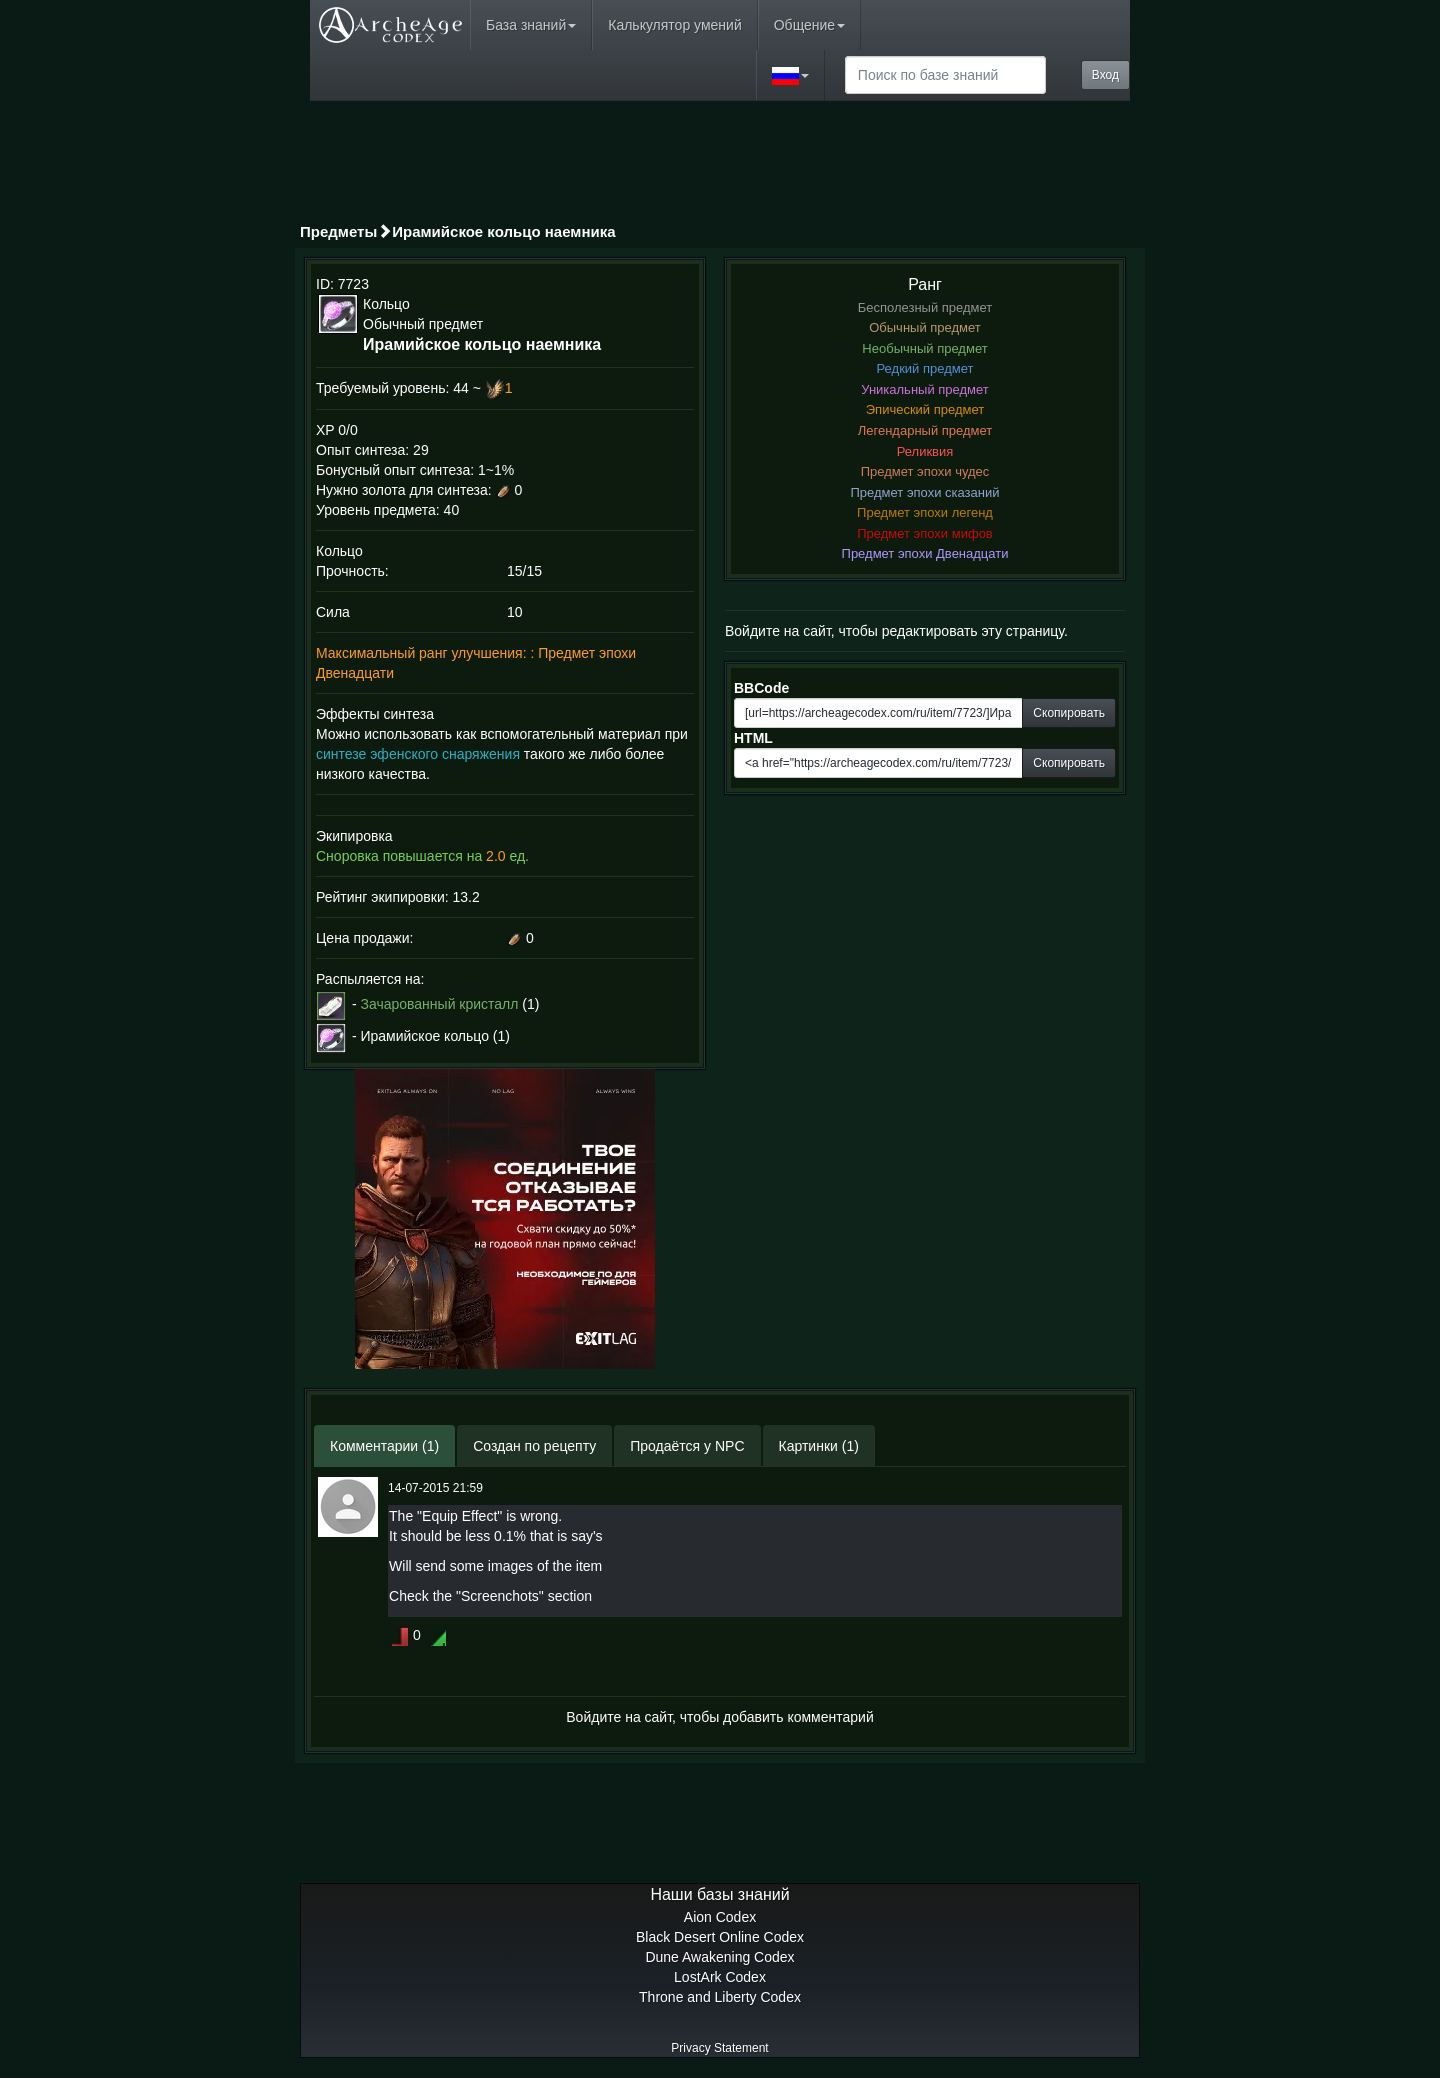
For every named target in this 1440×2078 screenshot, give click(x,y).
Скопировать (1069, 713)
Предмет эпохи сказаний (925, 492)
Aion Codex (720, 1917)
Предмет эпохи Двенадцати (925, 553)
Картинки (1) (819, 1446)
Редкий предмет (925, 368)
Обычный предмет (925, 327)
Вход (1105, 75)
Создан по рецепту (534, 1446)
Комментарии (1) (384, 1446)
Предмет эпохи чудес (925, 471)
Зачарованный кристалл (439, 1004)
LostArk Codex (720, 1977)
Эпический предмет (925, 409)
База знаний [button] (531, 25)
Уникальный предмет (925, 389)
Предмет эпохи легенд (925, 512)
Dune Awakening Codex (719, 1957)
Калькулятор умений (674, 25)
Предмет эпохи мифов (925, 533)
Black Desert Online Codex (720, 1937)
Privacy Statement (719, 2048)
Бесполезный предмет (925, 307)
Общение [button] (809, 25)
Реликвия (925, 451)
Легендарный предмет (925, 430)
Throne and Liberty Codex (720, 1997)
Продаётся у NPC (687, 1446)
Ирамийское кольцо (424, 1036)
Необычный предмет (924, 348)
